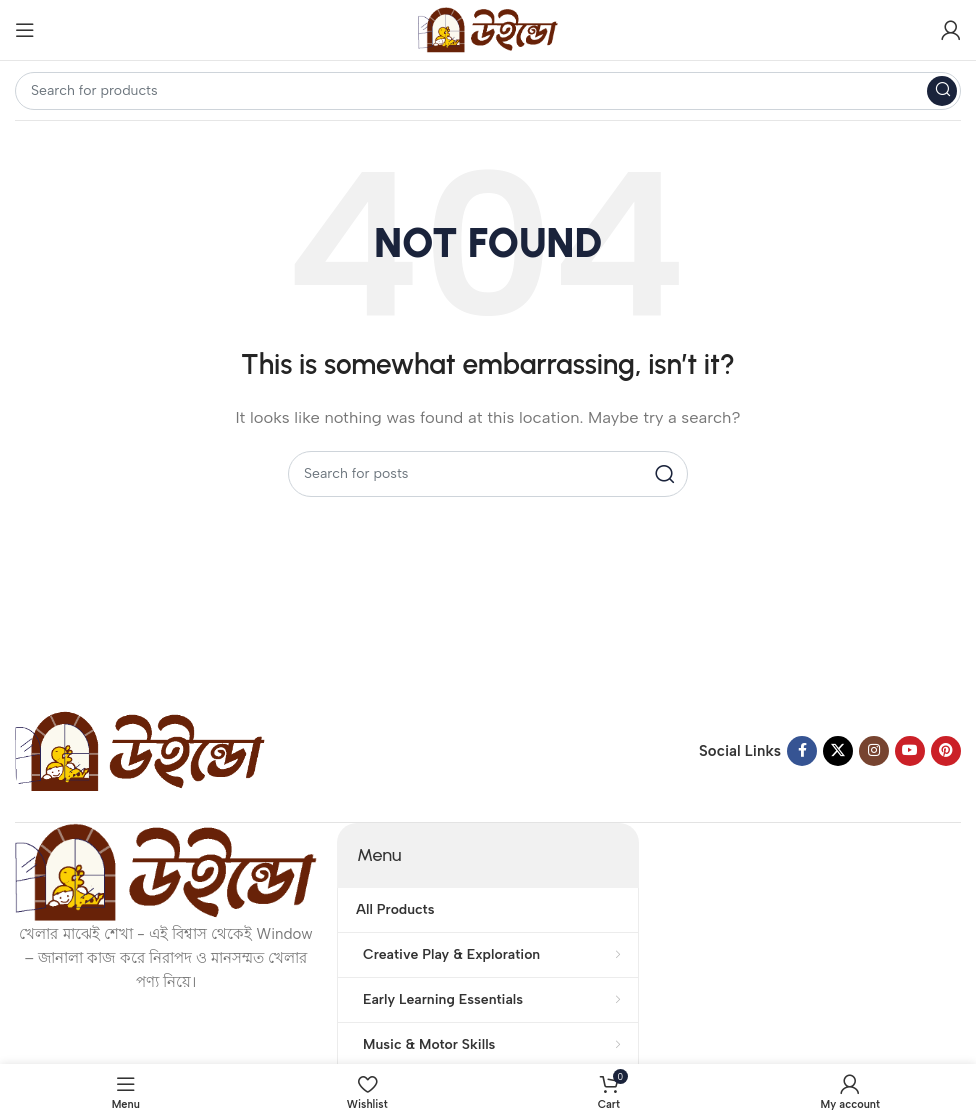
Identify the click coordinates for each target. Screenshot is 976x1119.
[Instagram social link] (874, 751)
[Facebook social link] (802, 751)
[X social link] (838, 751)
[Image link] (140, 750)
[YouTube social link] (910, 751)
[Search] (488, 91)
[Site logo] (488, 29)
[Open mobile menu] (25, 30)
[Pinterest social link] (946, 751)
